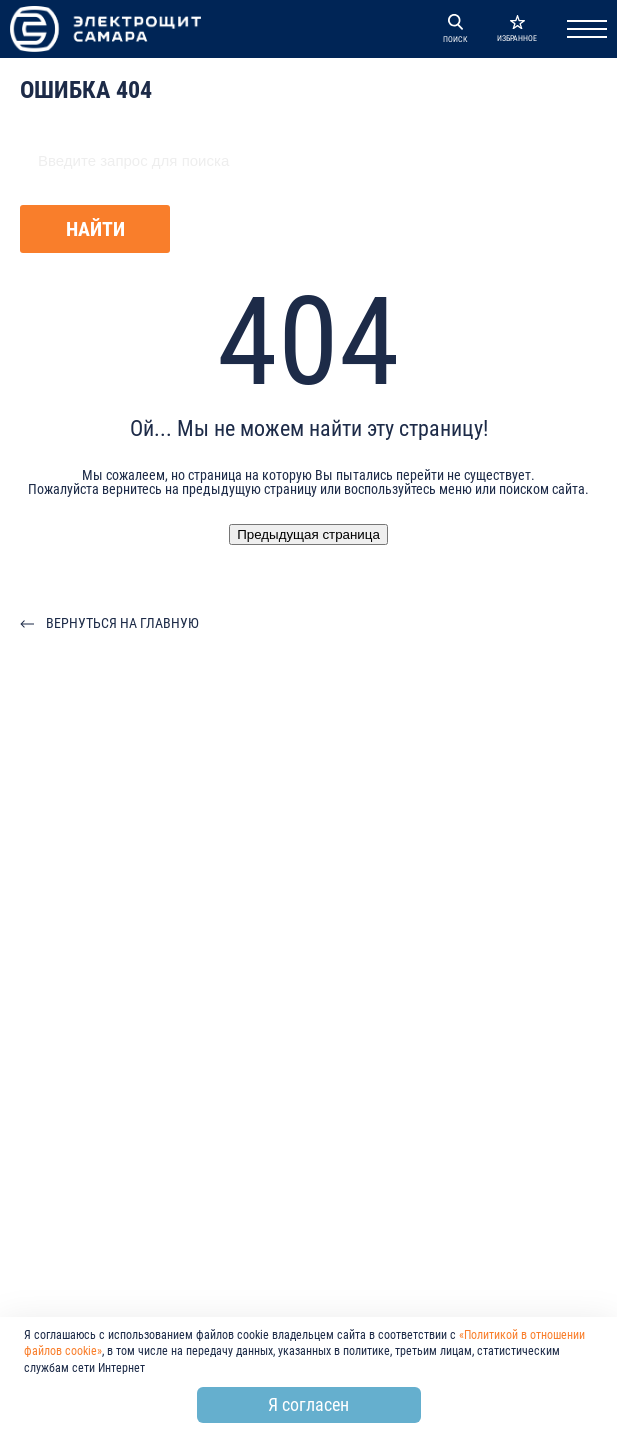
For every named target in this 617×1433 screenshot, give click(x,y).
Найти (95, 229)
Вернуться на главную (122, 623)
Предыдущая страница (308, 534)
